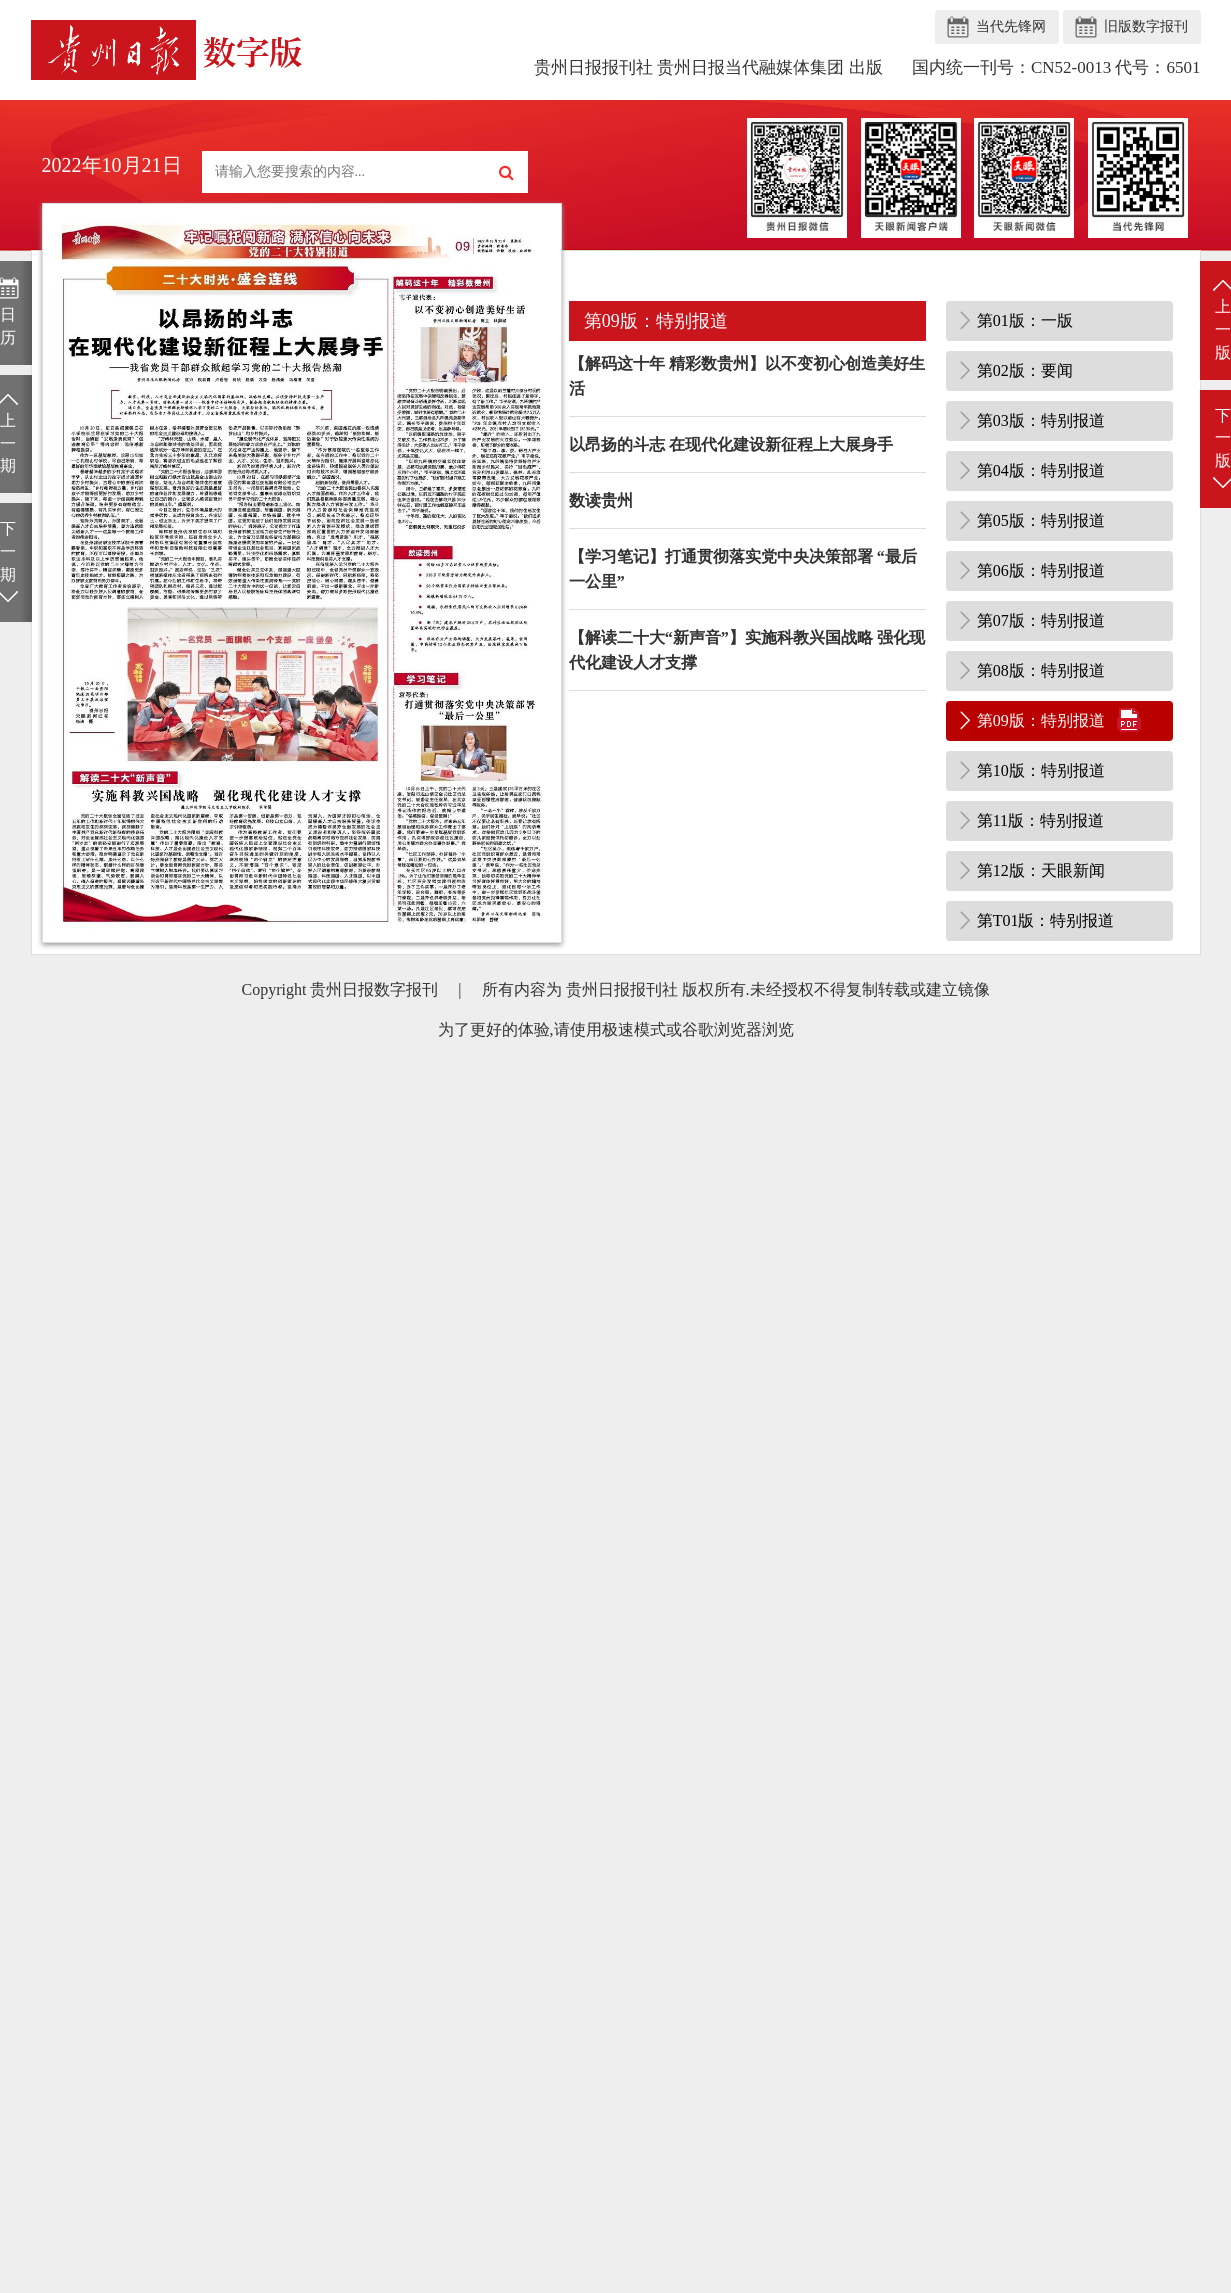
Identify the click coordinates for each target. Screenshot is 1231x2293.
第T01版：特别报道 (1046, 920)
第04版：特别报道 (1041, 470)
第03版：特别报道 (1041, 420)
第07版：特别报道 (1041, 620)
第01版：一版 (1025, 320)
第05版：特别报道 (1041, 520)
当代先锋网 (1011, 26)
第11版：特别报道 (1040, 820)
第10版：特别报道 (1041, 770)
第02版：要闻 (1025, 370)
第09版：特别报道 (1041, 720)
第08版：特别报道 (1041, 670)
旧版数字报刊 (1146, 26)
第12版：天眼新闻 (1041, 870)
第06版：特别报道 (1041, 570)
